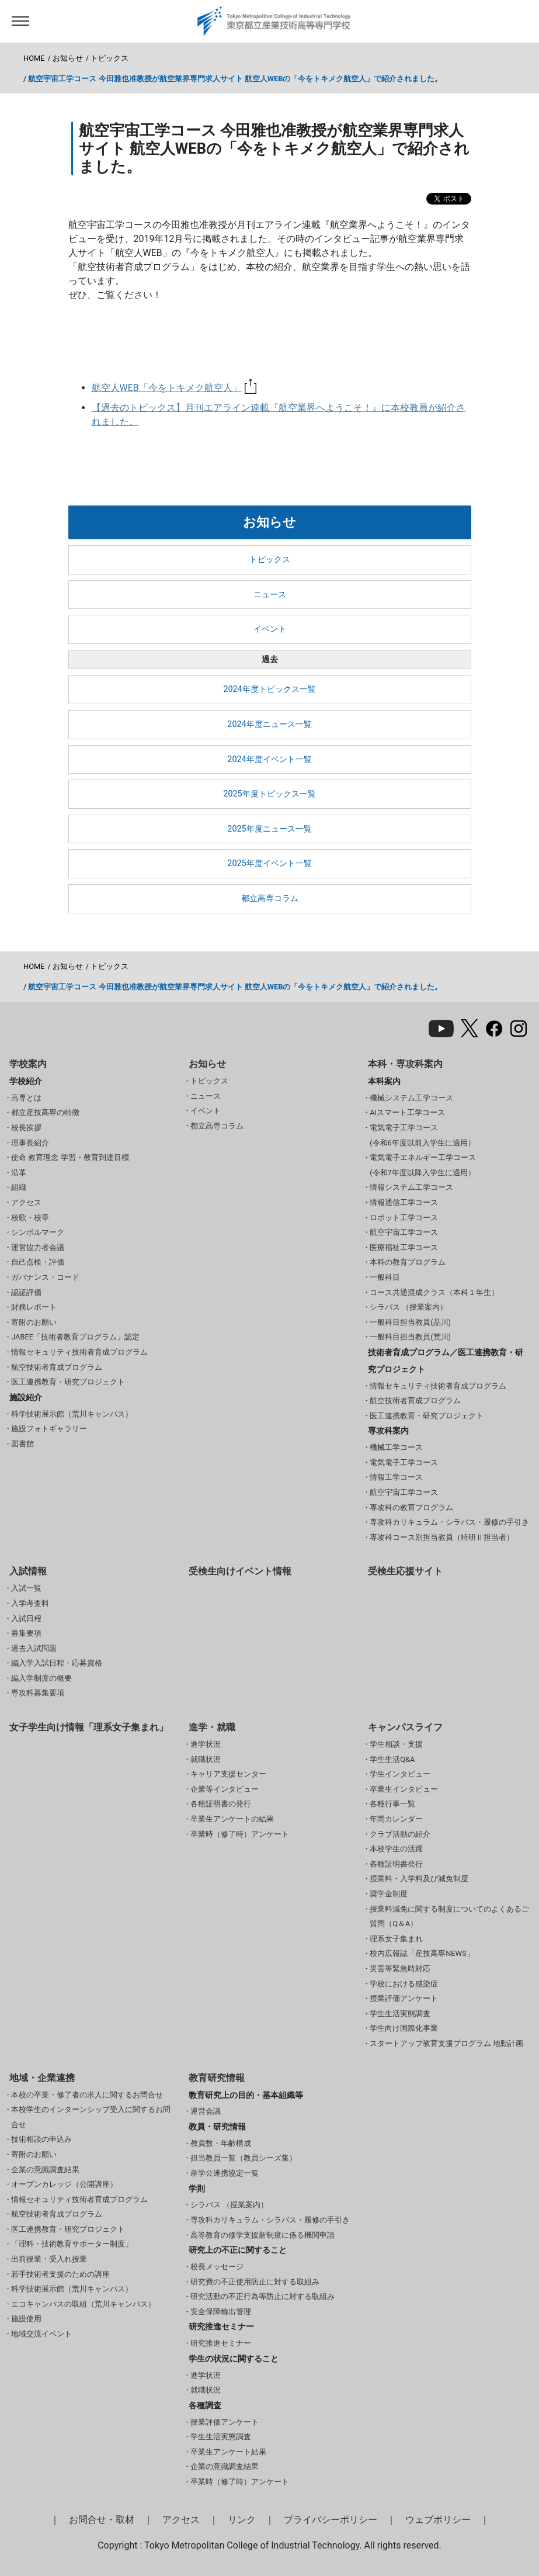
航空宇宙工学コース (404, 1232)
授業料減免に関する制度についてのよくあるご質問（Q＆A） (449, 1916)
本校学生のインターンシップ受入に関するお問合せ (91, 2117)
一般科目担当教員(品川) (410, 1322)
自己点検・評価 (37, 1262)
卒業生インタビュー (404, 1789)
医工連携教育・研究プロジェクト (68, 1381)
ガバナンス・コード (45, 1277)
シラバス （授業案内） (408, 1307)
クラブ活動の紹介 (400, 1834)
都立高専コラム (269, 898)
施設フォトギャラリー (49, 1428)
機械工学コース (396, 1447)
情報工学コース (396, 1477)
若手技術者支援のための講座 (60, 2274)
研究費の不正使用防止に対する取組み (254, 2281)
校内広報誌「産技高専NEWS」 (422, 1953)
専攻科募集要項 (37, 1692)
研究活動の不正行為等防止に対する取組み (262, 2296)
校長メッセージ (217, 2266)
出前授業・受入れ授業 (49, 2259)
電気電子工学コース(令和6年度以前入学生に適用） (422, 1135)
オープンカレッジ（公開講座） (64, 2184)
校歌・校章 (30, 1217)
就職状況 (205, 1759)
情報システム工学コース (411, 1187)
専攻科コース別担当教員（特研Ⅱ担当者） (442, 1537)
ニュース (269, 595)
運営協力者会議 (37, 1247)
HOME (33, 58)
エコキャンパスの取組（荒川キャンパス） (83, 2304)
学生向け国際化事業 (404, 2028)
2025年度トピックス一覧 (269, 794)
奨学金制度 (389, 1893)
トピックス (109, 58)
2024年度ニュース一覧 (269, 724)
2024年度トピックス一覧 (269, 689)
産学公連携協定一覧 (224, 2173)
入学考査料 (30, 1603)
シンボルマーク (37, 1232)
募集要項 (26, 1633)
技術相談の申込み (41, 2139)
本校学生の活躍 (396, 1848)
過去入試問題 (34, 1648)
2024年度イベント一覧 (269, 759)
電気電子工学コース (404, 1462)
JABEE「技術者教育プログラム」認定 (75, 1336)
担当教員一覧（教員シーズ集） (243, 2157)
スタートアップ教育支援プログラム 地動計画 (446, 2043)
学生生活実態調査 (400, 2013)
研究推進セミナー (220, 2343)
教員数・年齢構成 (220, 2143)
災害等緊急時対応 (400, 1968)
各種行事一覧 (392, 1803)
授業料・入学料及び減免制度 (419, 1878)
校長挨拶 (26, 1127)
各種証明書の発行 (220, 1803)
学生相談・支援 (396, 1744)
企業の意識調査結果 (45, 2169)
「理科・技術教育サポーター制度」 (72, 2243)
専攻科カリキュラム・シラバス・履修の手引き (449, 1522)
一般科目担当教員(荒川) (410, 1336)
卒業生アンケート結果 (228, 2451)
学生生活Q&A (392, 1759)
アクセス (26, 1202)
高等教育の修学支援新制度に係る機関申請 (262, 2235)
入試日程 (26, 1618)
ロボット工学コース (404, 1217)
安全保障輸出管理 (220, 2311)
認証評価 (26, 1292)
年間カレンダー (396, 1819)
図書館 (22, 1443)
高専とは (26, 1097)
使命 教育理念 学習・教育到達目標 (69, 1157)
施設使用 (26, 2318)
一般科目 (385, 1277)
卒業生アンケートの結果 (232, 1819)
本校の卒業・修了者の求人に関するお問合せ (87, 2094)
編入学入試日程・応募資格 (56, 1663)
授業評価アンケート (404, 1998)
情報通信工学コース (404, 1202)
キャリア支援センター (228, 1774)
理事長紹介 (30, 1142)
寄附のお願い (34, 1322)
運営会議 (205, 2111)
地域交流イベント (41, 2333)
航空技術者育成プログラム (56, 1367)
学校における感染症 (404, 1983)
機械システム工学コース (411, 1097)
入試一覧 (26, 1588)
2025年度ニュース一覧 (269, 829)
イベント (269, 629)
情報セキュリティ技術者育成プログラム (79, 1352)
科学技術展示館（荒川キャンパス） (72, 1414)
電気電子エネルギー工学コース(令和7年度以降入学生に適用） (423, 1165)
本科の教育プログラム (408, 1262)
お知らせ (68, 58)
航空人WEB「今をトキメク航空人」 (174, 387)
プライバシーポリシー (330, 2519)
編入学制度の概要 (41, 1678)
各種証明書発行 (396, 1864)
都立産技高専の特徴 (45, 1112)
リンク (242, 2519)
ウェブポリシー (438, 2519)
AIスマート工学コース (407, 1112)
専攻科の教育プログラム (411, 1507)
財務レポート (34, 1307)
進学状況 (205, 1744)
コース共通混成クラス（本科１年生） (434, 1292)
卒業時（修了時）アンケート (239, 1834)
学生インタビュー (400, 1774)
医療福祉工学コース (404, 1247)
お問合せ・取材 (101, 2519)
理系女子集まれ (396, 1938)
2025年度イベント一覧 (269, 863)
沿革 (18, 1172)
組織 (18, 1187)
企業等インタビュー (224, 1789)
